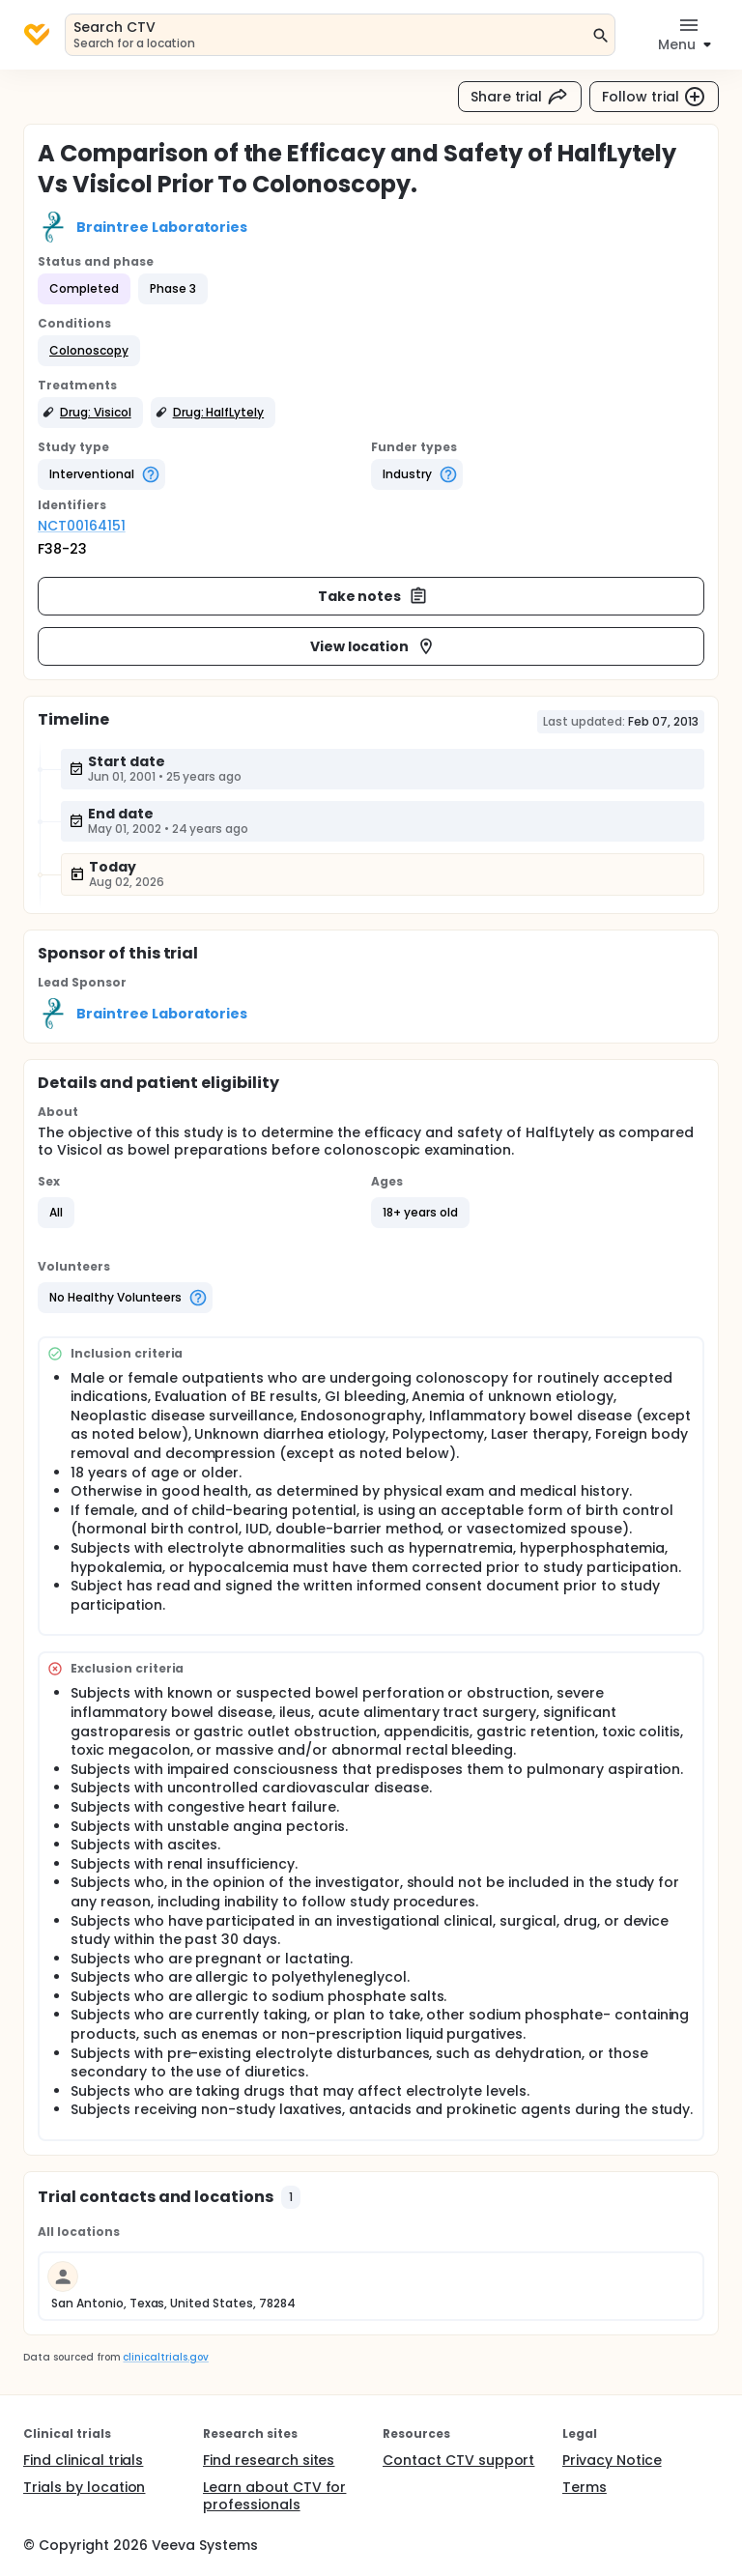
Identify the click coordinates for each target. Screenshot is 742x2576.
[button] (89, 350)
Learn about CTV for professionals (274, 2495)
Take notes (373, 596)
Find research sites (268, 2460)
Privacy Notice (612, 2460)
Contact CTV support (458, 2460)
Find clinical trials (83, 2460)
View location (373, 646)
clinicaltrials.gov (165, 2357)
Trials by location (84, 2487)
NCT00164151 (82, 525)
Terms (584, 2487)
